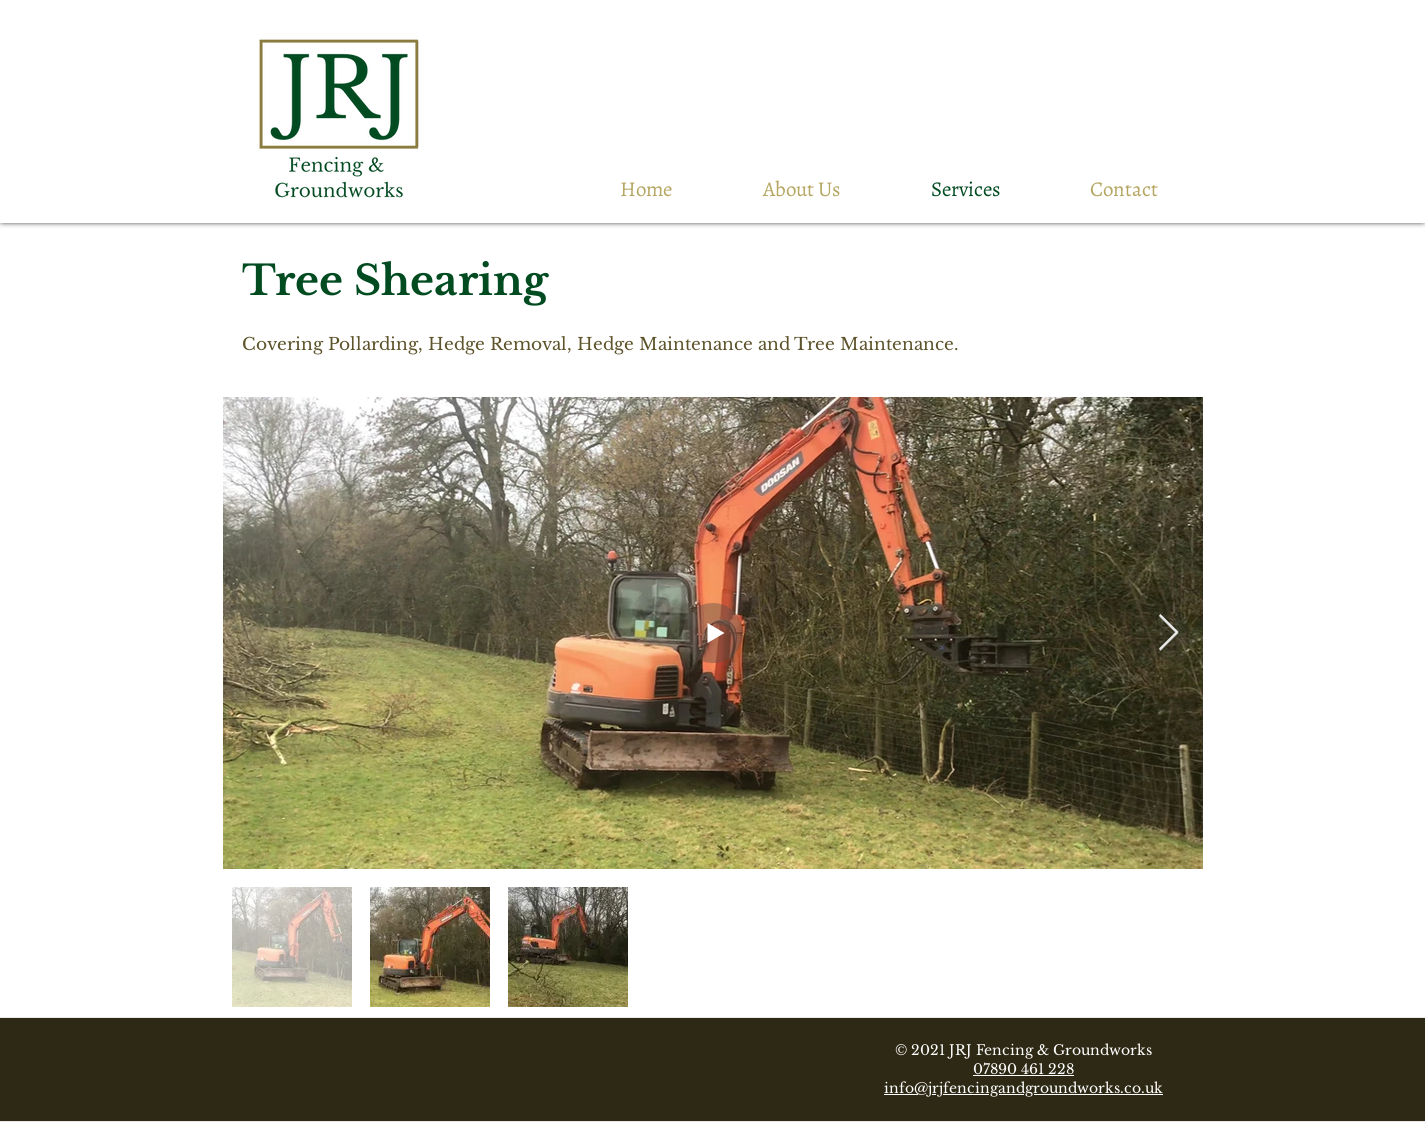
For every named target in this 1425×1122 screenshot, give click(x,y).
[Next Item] (1168, 633)
